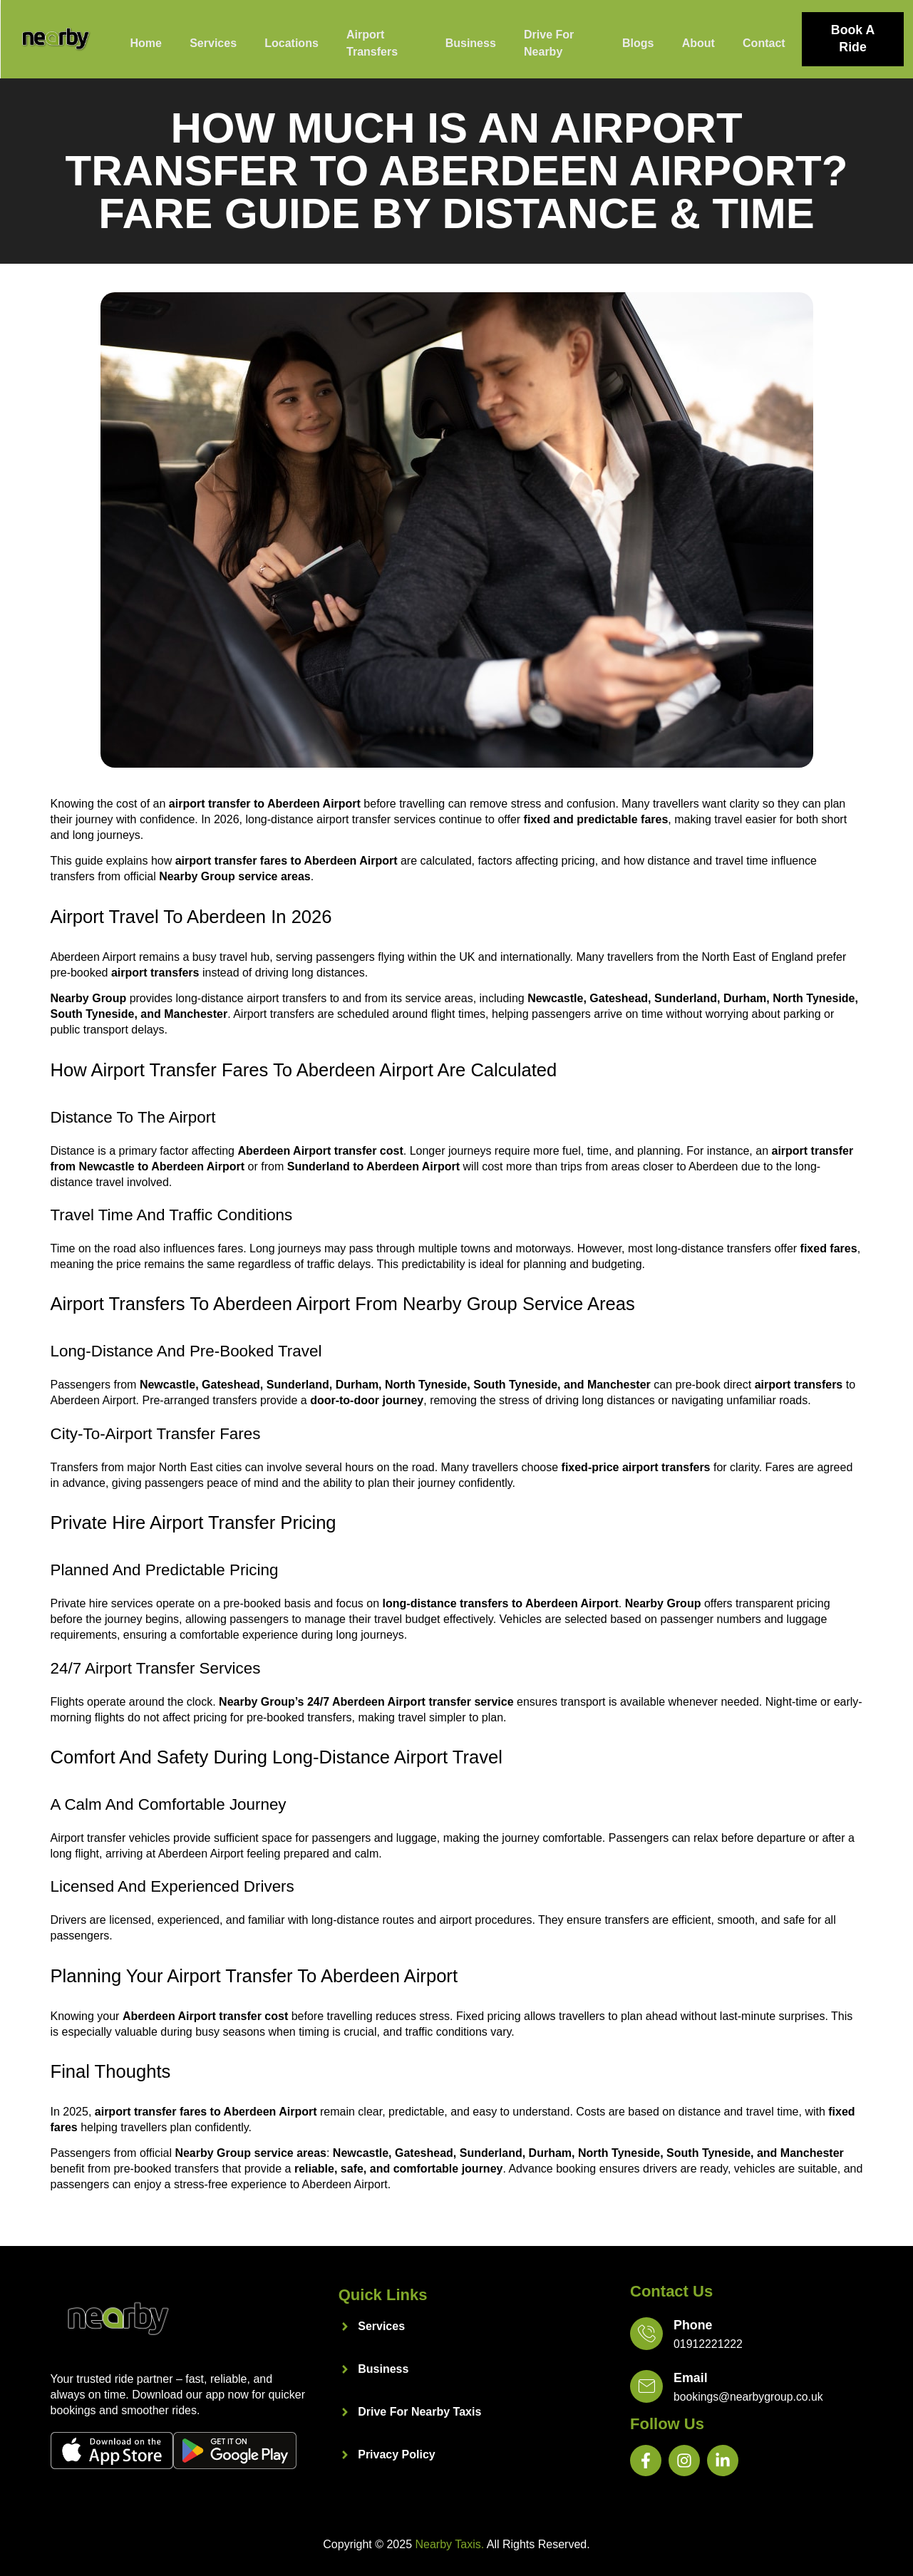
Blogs (635, 42)
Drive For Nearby (549, 42)
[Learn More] (746, 2335)
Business (470, 42)
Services (213, 42)
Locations (292, 42)
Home (145, 42)
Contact (763, 42)
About (697, 42)
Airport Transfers (373, 42)
